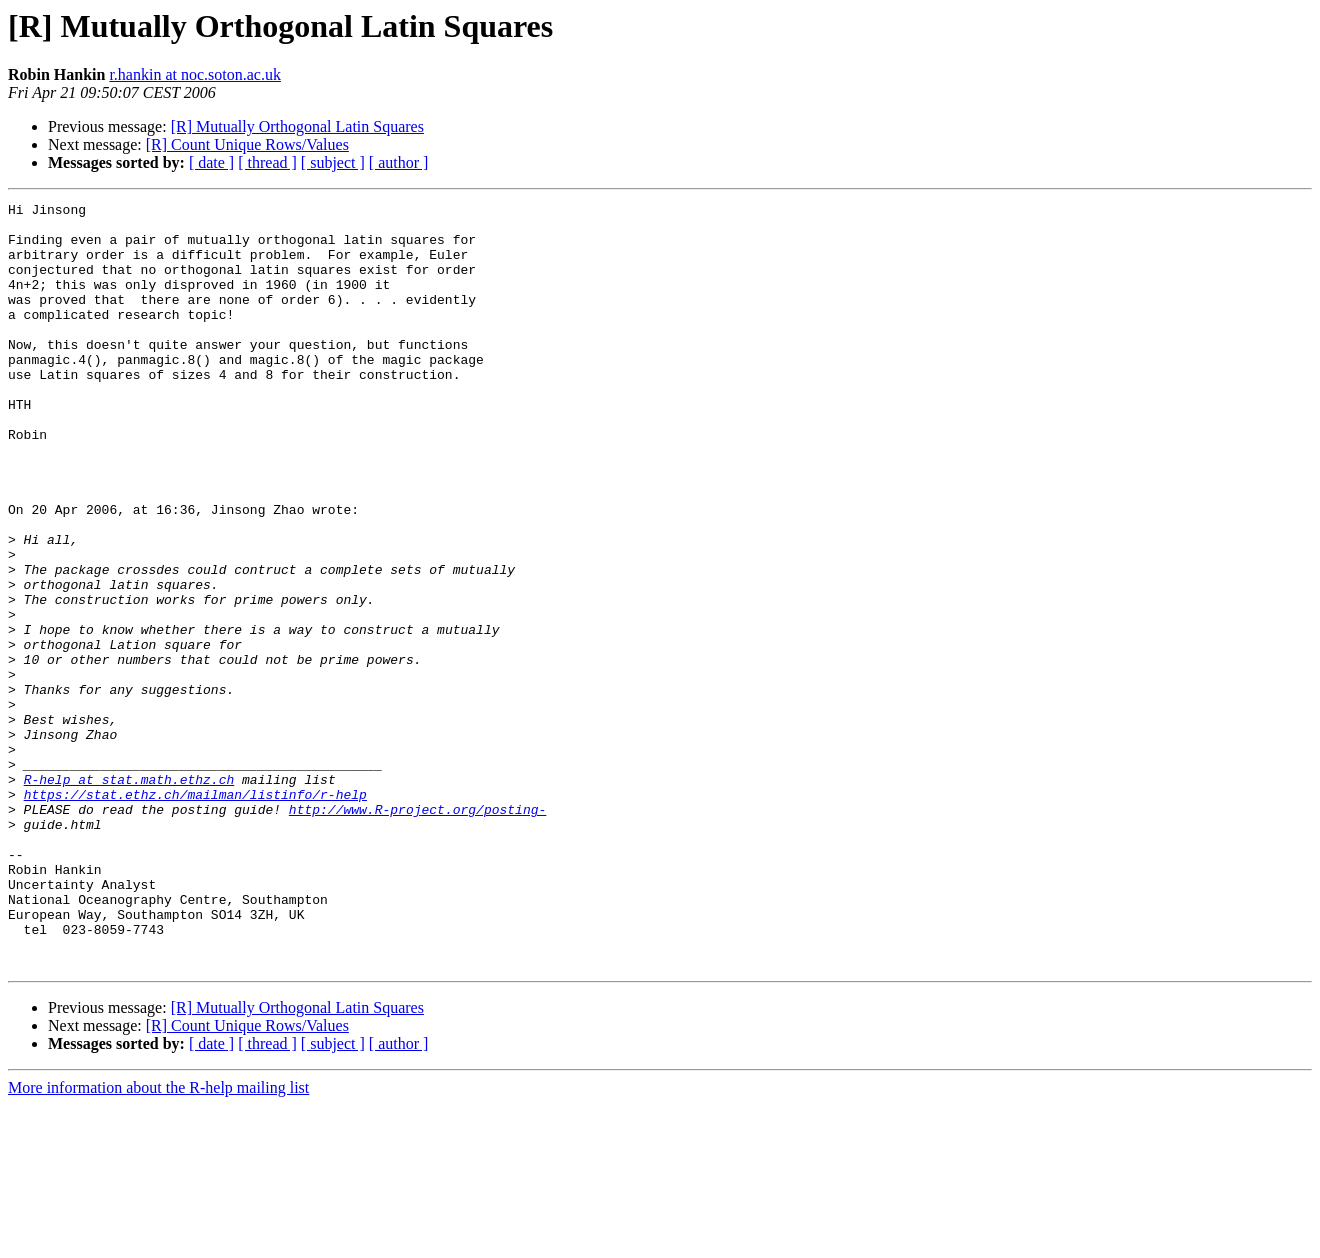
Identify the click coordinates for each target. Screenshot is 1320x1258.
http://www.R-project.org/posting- (417, 932)
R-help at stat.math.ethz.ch (129, 896)
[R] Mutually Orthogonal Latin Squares (297, 126)
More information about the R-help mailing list (158, 1240)
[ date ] (211, 162)
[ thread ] (267, 162)
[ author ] (399, 162)
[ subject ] (333, 162)
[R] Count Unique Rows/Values (247, 144)
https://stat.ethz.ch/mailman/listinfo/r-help (195, 914)
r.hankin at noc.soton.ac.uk (195, 74)
